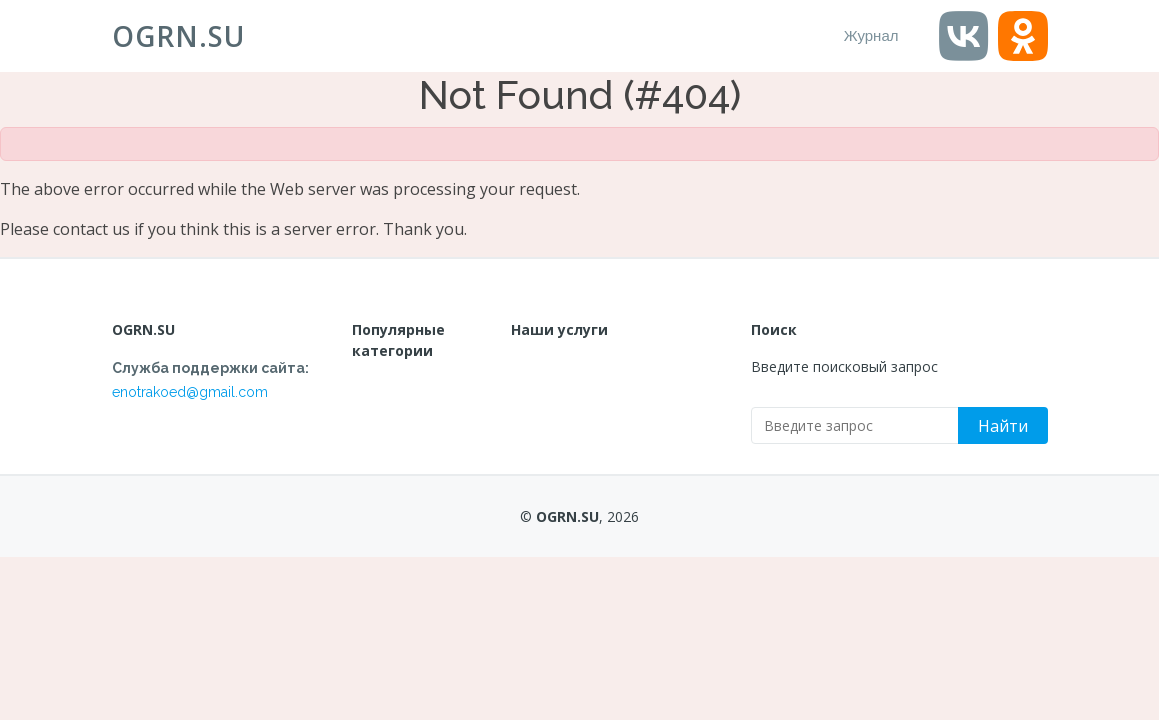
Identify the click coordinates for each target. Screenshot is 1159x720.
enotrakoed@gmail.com (190, 392)
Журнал (871, 35)
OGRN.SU (178, 36)
